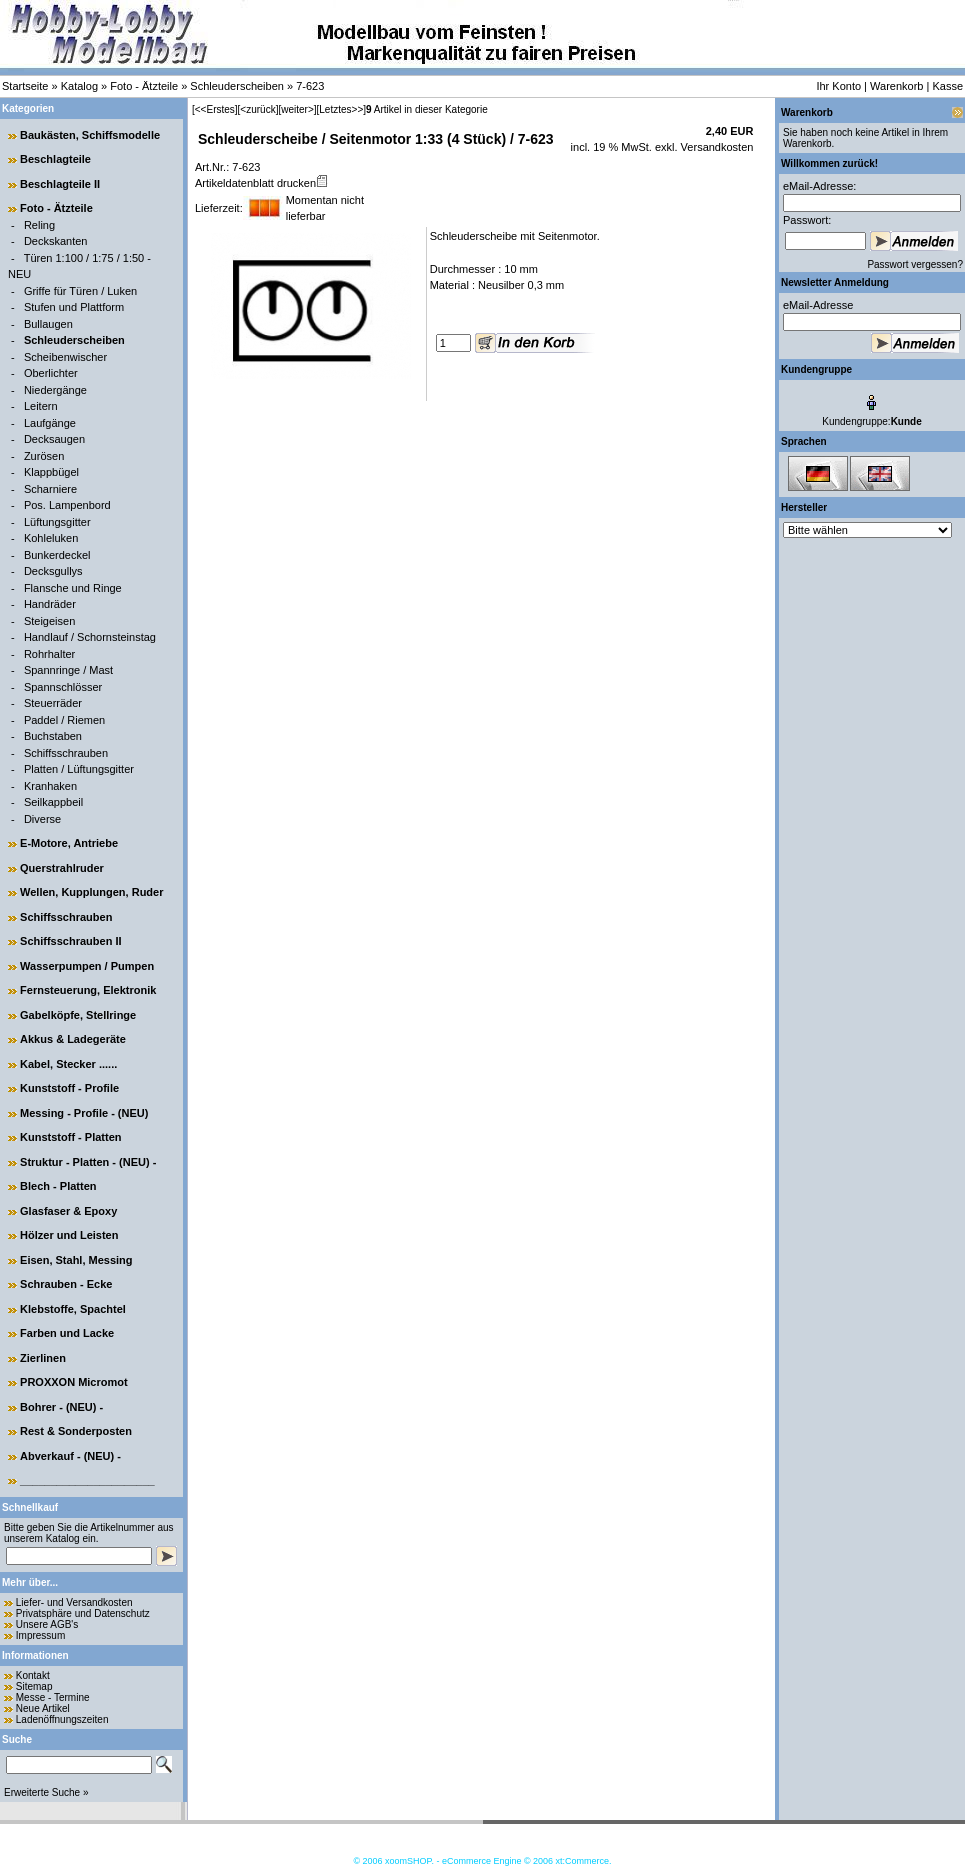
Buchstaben (53, 736)
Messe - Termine (53, 1697)
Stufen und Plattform (74, 307)
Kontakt (33, 1675)
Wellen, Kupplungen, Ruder (91, 892)
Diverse (42, 819)
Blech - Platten (58, 1186)
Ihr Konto (838, 86)
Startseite (25, 86)
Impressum (40, 1635)
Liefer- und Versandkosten (74, 1602)
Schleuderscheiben (237, 86)
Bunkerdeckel (57, 555)
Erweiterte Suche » (46, 1792)
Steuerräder (53, 703)
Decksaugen (54, 439)
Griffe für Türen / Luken (80, 291)
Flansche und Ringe (73, 588)
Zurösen (44, 456)
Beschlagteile (55, 159)
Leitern (41, 406)
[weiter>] (297, 109)
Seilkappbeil (53, 802)
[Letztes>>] (341, 109)
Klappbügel (51, 472)
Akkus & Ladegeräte (73, 1039)
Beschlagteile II (60, 184)
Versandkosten (716, 147)
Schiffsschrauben (66, 753)
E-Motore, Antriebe (69, 843)
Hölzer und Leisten (69, 1235)
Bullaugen (48, 324)
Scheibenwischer (65, 357)
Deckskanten (56, 241)
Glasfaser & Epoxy (68, 1211)
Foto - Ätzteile (144, 86)
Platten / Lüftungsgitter (79, 769)
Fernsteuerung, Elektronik (88, 990)
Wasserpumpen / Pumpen (87, 966)
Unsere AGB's (47, 1624)
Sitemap (34, 1686)
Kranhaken (50, 786)
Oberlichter (51, 373)
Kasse (947, 86)
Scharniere (50, 489)
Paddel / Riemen (64, 720)
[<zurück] (258, 109)
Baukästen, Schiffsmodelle (90, 135)
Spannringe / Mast (68, 670)
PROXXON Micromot (74, 1382)
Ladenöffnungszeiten (62, 1719)
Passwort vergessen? (915, 264)
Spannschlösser (63, 687)
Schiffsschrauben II (70, 941)
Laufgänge (50, 423)
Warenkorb (896, 86)
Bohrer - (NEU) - (61, 1407)
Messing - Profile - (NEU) (84, 1113)
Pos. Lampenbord (67, 505)
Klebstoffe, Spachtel (73, 1309)
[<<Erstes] (215, 109)
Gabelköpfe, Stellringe (78, 1015)
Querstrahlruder (62, 868)
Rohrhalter (49, 654)
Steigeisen (49, 621)
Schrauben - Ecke (66, 1284)
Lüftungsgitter (57, 522)
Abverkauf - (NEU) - (70, 1456)
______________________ (87, 1480)
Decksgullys (53, 571)
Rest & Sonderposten (76, 1431)
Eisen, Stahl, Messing (76, 1260)
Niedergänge (55, 390)
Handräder (50, 604)
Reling (39, 225)
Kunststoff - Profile (69, 1088)
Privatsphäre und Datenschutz (83, 1613)
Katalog (79, 86)
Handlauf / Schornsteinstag (90, 637)
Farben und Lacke (67, 1333)
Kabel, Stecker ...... (68, 1064)
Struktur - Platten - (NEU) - (88, 1162)
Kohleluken (51, 538)
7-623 (310, 86)
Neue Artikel (43, 1708)
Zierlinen (43, 1358)
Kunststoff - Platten (70, 1137)
